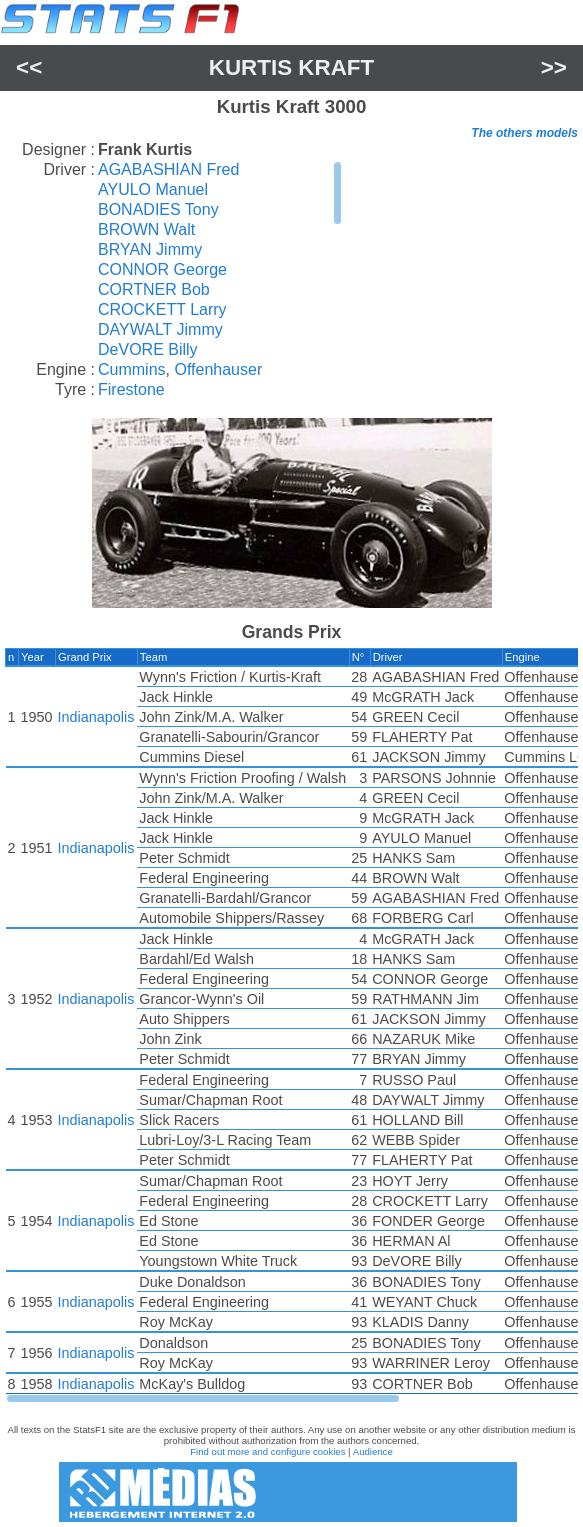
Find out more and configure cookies (267, 1451)
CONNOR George (162, 269)
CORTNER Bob (154, 289)
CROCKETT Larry (162, 309)
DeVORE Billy (148, 349)
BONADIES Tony (158, 209)
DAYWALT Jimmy (160, 329)
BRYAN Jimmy (150, 249)
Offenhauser (218, 369)
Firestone (131, 389)
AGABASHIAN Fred (168, 169)
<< (29, 67)
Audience (373, 1451)
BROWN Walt (146, 229)
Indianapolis (96, 717)
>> (554, 67)
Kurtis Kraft (291, 67)
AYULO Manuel (153, 189)
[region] (220, 260)
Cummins (132, 369)
